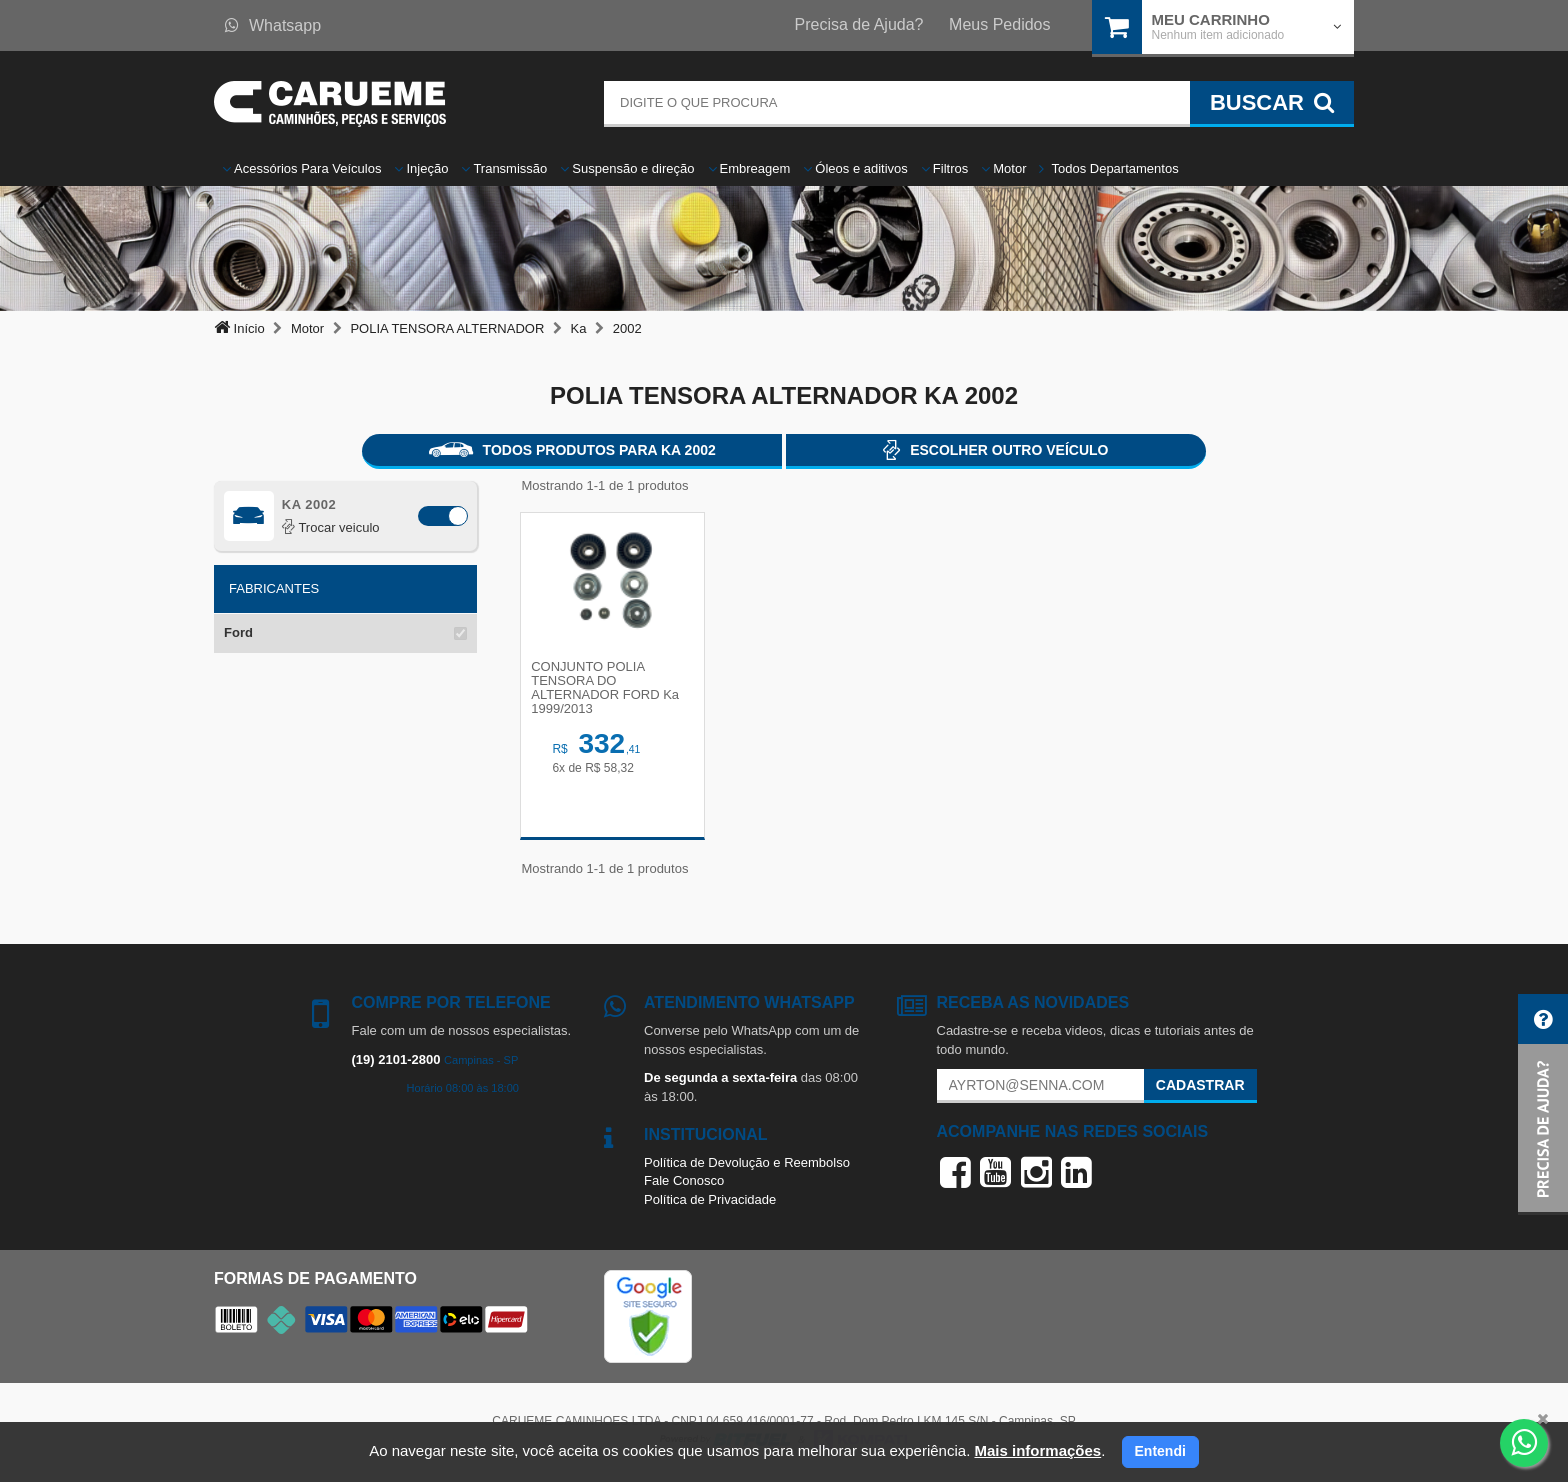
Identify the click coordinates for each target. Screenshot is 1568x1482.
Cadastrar (1200, 1089)
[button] (1543, 1104)
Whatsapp (273, 25)
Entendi (1160, 1451)
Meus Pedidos (999, 24)
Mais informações (1037, 1450)
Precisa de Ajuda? (859, 24)
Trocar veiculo (331, 527)
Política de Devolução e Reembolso (747, 1166)
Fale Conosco (684, 1184)
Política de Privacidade (710, 1203)
